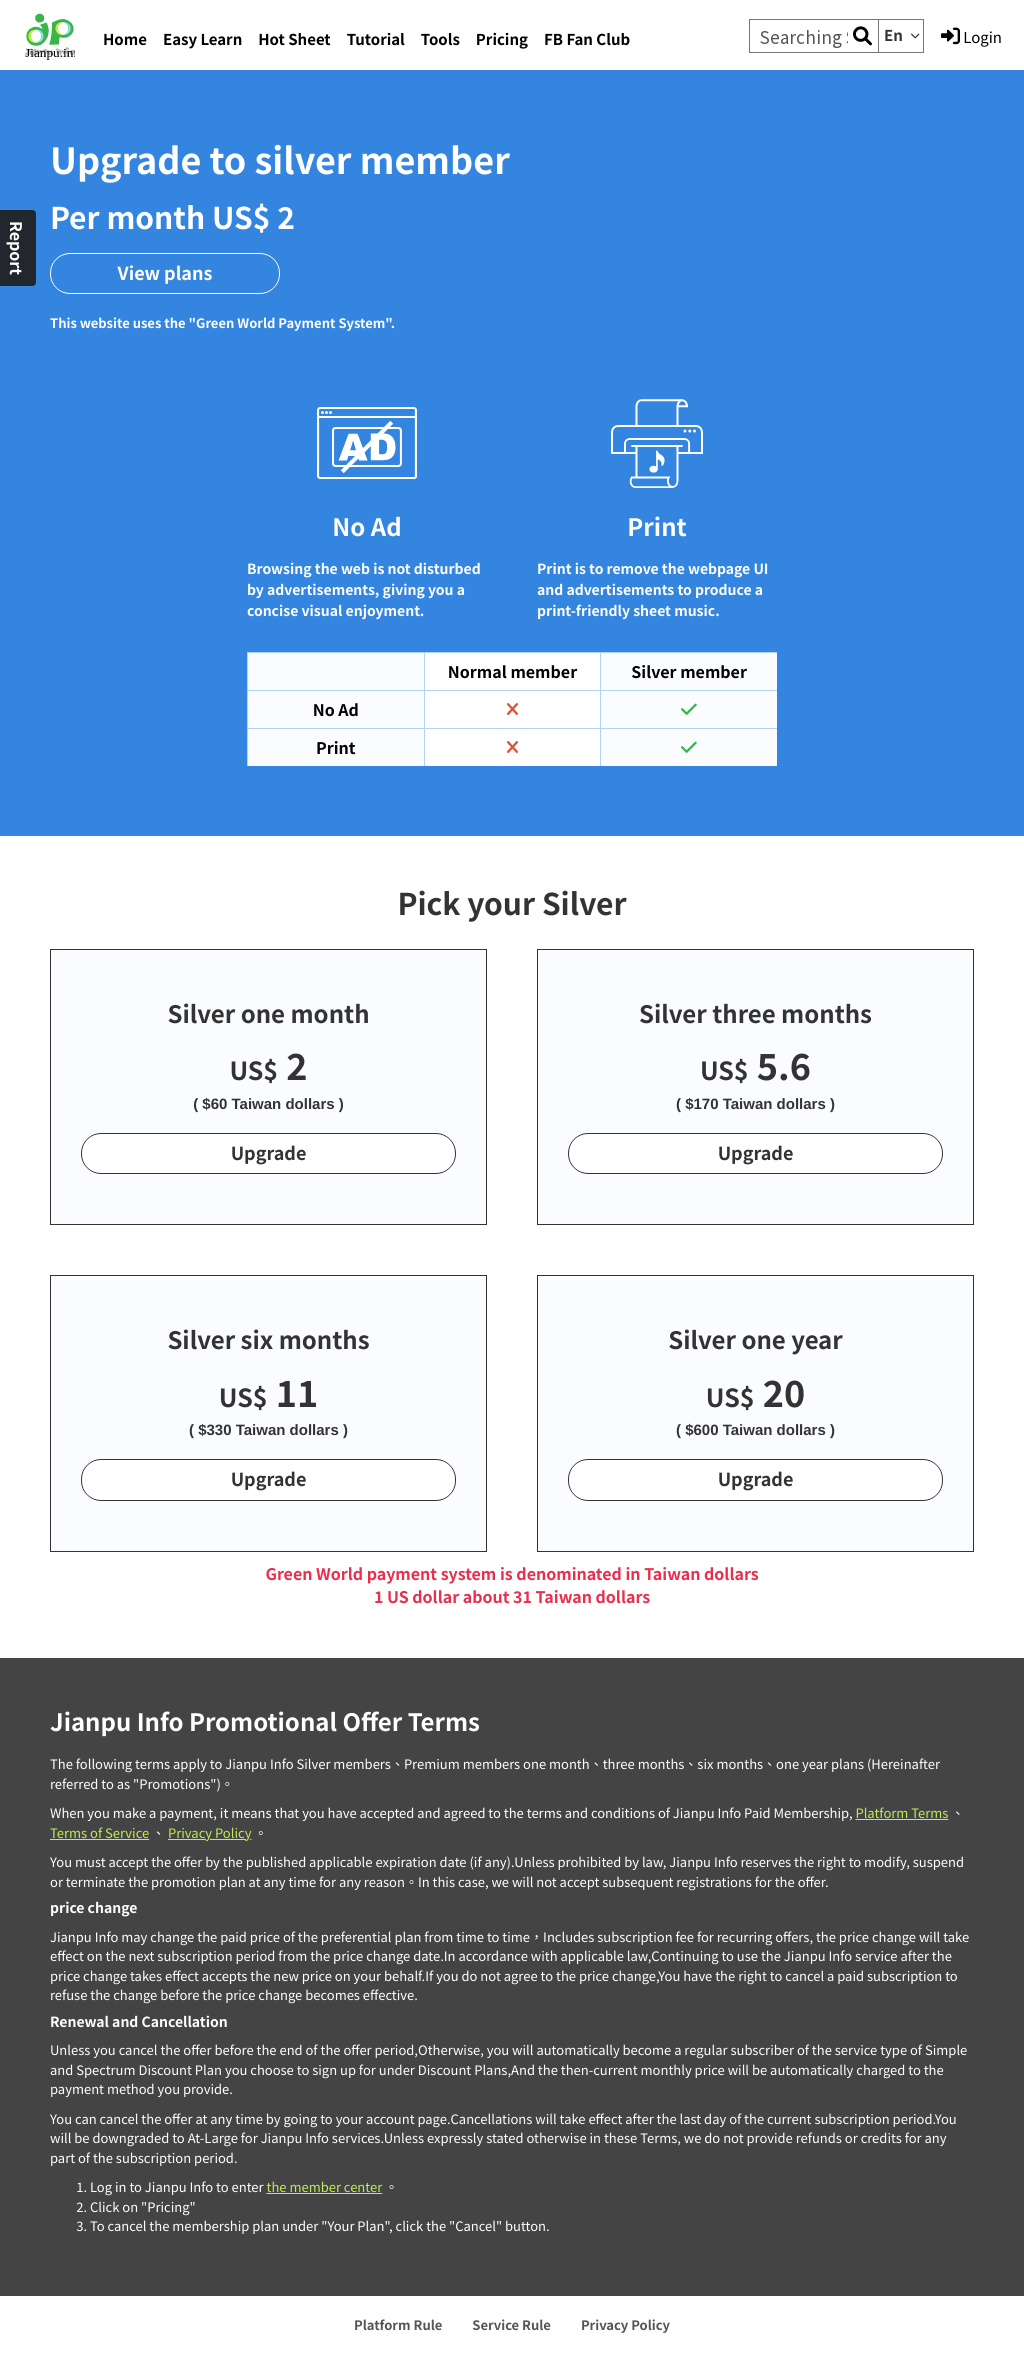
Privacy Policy (209, 1832)
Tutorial (376, 39)
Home (125, 39)
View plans (165, 273)
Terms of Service (99, 1832)
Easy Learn (202, 39)
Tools (440, 39)
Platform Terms (901, 1812)
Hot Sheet (294, 39)
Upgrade (269, 1153)
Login (971, 37)
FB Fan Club (587, 39)
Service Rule (511, 2324)
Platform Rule (398, 2324)
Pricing (502, 39)
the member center (324, 2186)
